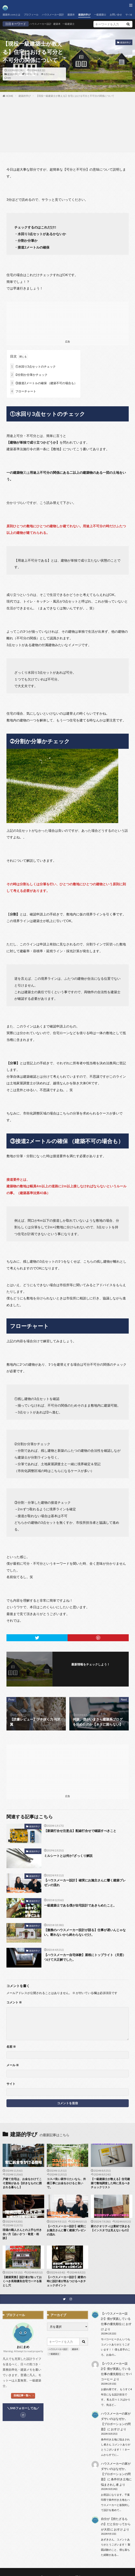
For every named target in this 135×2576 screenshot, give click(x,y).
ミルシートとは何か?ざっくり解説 (69, 1856)
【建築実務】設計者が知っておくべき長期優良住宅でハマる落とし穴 (22, 2283)
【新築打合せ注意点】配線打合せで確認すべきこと (82, 1831)
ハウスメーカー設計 (62, 14)
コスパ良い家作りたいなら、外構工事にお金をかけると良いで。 (66, 2183)
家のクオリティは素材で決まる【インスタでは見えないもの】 (110, 2231)
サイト (10, 2084)
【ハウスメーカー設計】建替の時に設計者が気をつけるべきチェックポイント (66, 2283)
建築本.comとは (13, 14)
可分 (36, 74)
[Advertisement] (68, 124)
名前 (11, 2046)
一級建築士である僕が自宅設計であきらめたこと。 (82, 1905)
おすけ (115, 2432)
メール (12, 2065)
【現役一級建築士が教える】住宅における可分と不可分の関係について (75, 95)
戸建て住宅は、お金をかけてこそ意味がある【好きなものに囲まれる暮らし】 (22, 2183)
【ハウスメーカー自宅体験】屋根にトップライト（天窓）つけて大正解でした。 (84, 1957)
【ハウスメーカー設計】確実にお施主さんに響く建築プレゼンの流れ (85, 1882)
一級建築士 (117, 14)
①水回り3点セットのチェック (33, 366)
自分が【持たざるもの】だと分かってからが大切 (116, 2527)
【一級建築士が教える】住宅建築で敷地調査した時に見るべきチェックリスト (110, 2183)
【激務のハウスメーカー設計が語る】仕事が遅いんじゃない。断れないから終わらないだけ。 (85, 1932)
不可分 (28, 74)
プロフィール (36, 14)
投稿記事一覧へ (22, 2398)
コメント (14, 2002)
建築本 (83, 14)
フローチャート (23, 391)
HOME (9, 95)
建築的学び (98, 14)
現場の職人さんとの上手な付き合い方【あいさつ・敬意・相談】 (22, 2235)
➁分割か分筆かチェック (29, 375)
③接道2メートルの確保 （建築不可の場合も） (43, 383)
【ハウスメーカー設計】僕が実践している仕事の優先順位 (116, 2322)
